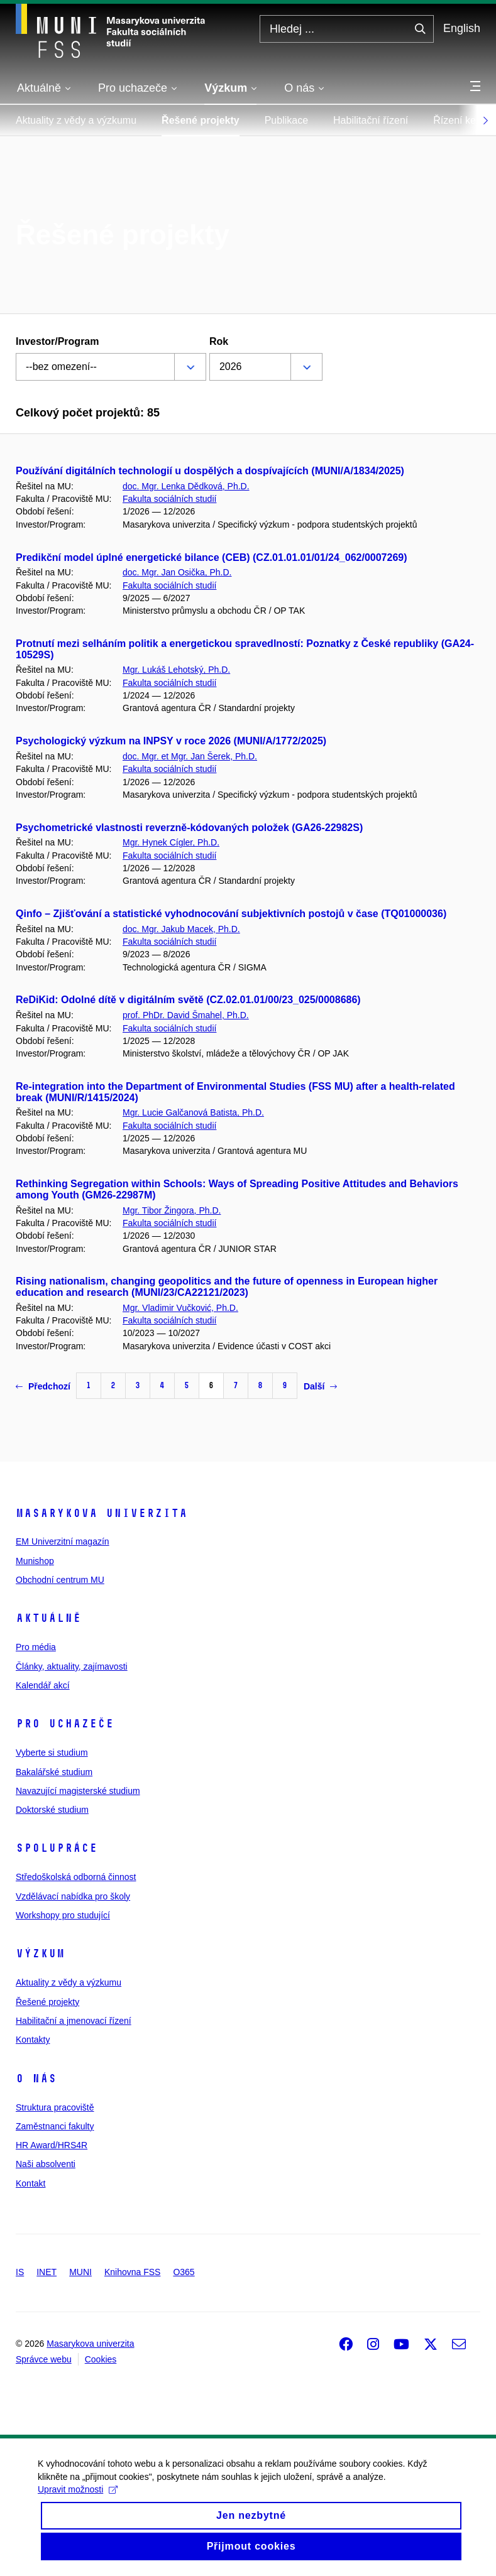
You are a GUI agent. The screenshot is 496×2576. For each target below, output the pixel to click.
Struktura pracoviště (55, 2107)
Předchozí (43, 1386)
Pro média (36, 1647)
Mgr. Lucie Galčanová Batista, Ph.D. (193, 1112)
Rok (218, 341)
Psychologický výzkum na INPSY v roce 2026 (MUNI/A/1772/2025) (171, 741)
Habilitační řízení (370, 120)
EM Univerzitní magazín (62, 1541)
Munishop (35, 1561)
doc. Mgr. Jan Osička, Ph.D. (177, 572)
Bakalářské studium (54, 1772)
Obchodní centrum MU (60, 1580)
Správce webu (44, 2359)
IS (20, 2272)
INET (46, 2272)
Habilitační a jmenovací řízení (73, 2021)
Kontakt (30, 2183)
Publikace (286, 120)
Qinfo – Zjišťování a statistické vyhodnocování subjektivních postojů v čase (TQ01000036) (231, 913)
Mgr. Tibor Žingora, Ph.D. (172, 1210)
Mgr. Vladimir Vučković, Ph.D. (180, 1308)
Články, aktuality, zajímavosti (72, 1666)
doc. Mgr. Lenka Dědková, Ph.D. (186, 486)
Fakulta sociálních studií (169, 499)
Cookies (101, 2359)
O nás (36, 2078)
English (461, 28)
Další (320, 1386)
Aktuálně (48, 1618)
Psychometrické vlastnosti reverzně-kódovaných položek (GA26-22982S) (189, 827)
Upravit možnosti (78, 2501)
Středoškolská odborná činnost (76, 1877)
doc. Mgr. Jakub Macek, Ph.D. (181, 929)
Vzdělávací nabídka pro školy (73, 1896)
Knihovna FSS (132, 2272)
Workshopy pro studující (63, 1915)
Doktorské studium (52, 1810)
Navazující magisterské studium (78, 1791)
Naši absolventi (45, 2164)
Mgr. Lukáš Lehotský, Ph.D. (176, 670)
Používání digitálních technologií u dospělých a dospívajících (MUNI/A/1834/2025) (210, 470)
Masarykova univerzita (101, 1513)
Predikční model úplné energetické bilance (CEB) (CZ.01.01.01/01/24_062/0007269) (211, 557)
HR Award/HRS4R (51, 2145)
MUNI (80, 2272)
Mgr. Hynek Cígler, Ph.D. (171, 842)
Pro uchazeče (65, 1724)
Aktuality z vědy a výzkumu (76, 120)
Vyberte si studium (52, 1752)
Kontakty (33, 2040)
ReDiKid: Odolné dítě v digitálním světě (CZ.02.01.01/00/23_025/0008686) (188, 999)
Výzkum (40, 1953)
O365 (183, 2272)
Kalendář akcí (43, 1685)
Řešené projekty (201, 120)
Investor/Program (57, 341)
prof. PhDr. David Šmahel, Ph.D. (186, 1015)
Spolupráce (56, 1848)
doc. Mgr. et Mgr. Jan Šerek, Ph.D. (190, 756)
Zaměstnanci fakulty (55, 2126)
